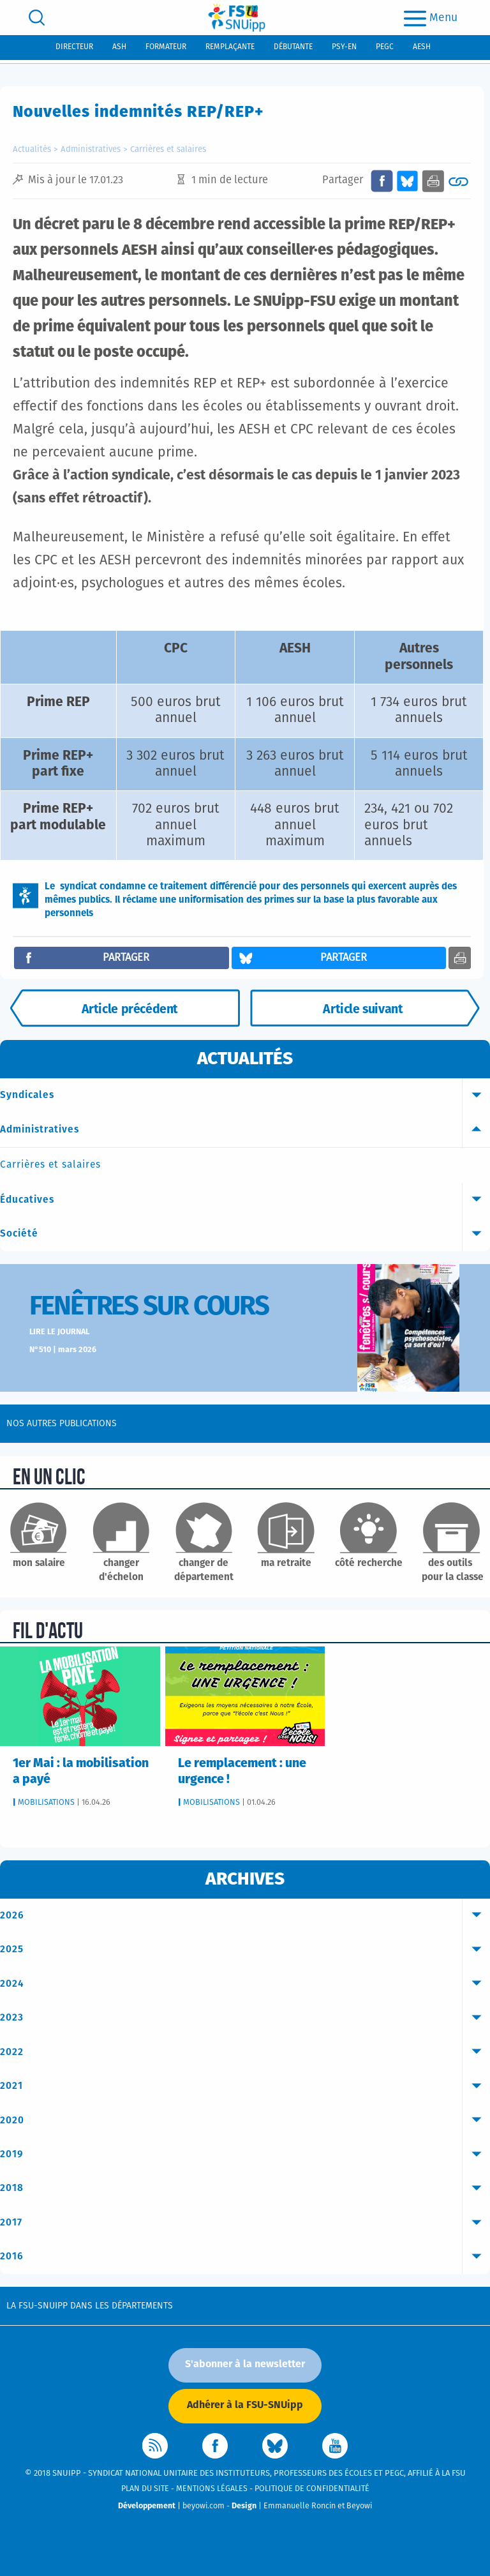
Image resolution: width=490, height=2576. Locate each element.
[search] (36, 17)
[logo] (236, 17)
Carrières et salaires (168, 150)
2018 (245, 2188)
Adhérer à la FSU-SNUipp (245, 2405)
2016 (245, 2257)
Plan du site (145, 2489)
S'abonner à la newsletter (245, 2364)
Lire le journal (59, 1332)
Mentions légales (212, 2489)
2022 (245, 2052)
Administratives (91, 150)
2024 (245, 1984)
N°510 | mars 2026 (62, 1350)
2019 (245, 2154)
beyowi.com (203, 2506)
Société (245, 1234)
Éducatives (245, 1200)
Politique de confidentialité (312, 2489)
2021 (245, 2086)
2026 (245, 1916)
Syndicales (245, 1095)
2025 (245, 1949)
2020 (245, 2121)
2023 (245, 2018)
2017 (245, 2223)
